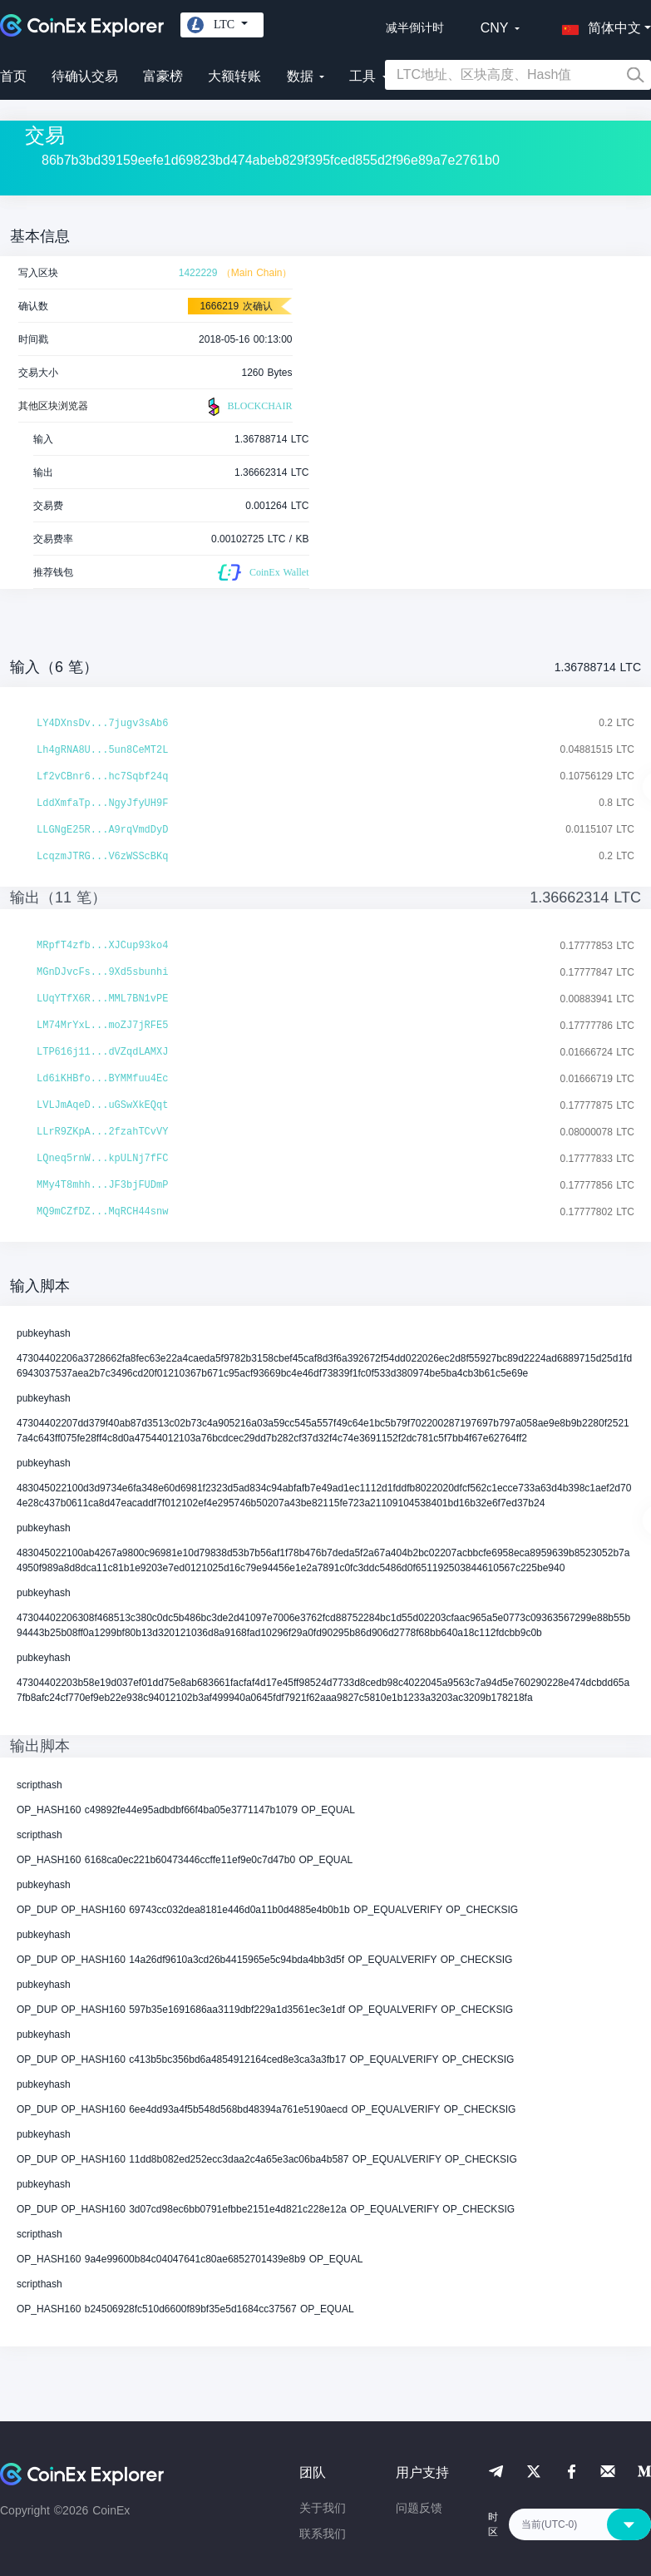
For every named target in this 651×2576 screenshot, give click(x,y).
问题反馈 (419, 2507)
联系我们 (322, 2533)
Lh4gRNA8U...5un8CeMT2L (102, 750)
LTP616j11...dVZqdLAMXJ (102, 1052)
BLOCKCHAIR (248, 407)
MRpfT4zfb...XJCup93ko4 (102, 946)
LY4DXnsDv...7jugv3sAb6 (102, 723)
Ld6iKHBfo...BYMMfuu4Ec (102, 1079)
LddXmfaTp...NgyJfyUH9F (102, 803)
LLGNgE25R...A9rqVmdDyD (102, 830)
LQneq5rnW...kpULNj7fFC (102, 1158)
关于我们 (322, 2507)
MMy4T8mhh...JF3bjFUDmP (102, 1185)
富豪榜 (163, 76)
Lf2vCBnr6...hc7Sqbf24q (102, 777)
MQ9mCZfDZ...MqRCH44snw (102, 1212)
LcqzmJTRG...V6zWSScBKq (102, 857)
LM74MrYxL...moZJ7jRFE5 (102, 1025)
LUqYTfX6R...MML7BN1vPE (102, 999)
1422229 (198, 273)
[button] (598, 25)
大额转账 (234, 76)
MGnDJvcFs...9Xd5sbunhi (102, 972)
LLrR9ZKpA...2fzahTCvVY (102, 1132)
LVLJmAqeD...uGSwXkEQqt (102, 1105)
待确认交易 (85, 76)
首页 (13, 76)
